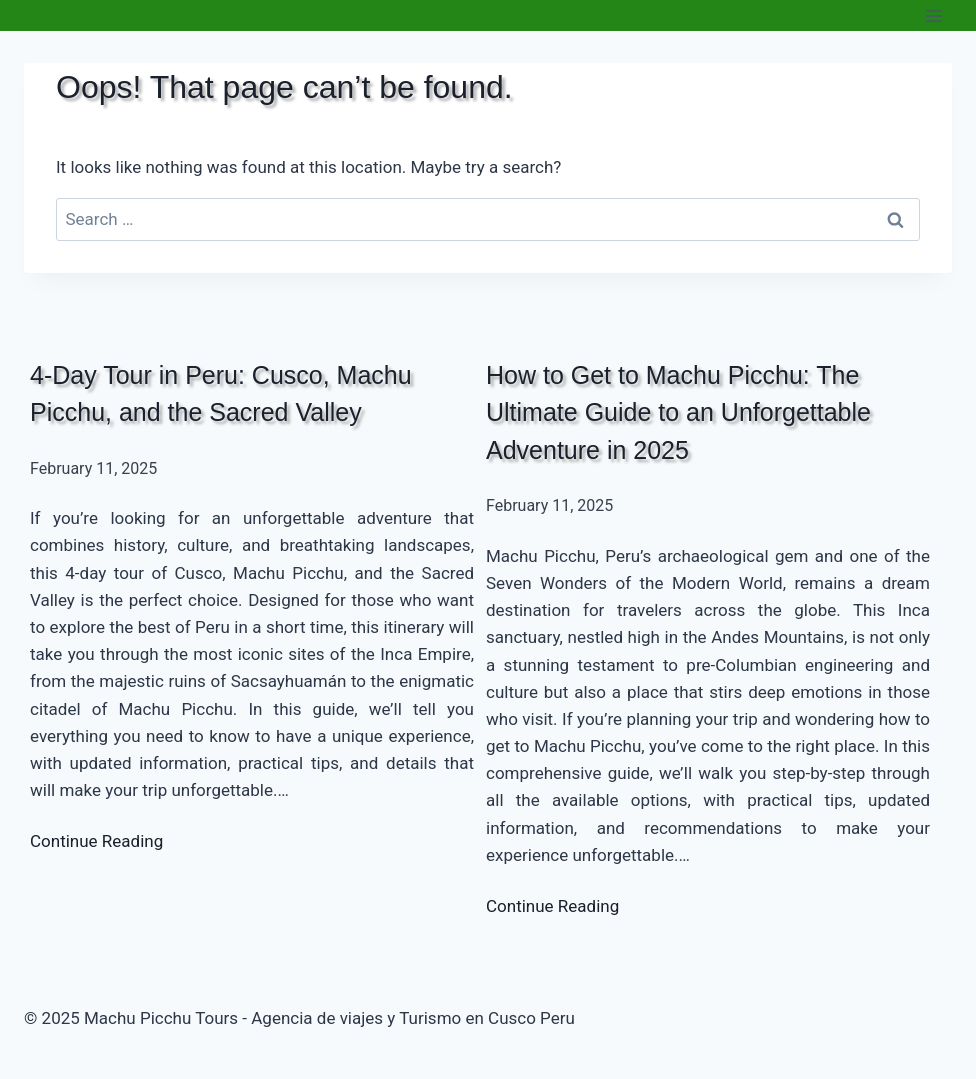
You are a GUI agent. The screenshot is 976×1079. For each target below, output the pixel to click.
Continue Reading (96, 841)
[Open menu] (933, 15)
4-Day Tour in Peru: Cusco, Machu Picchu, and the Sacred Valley (221, 394)
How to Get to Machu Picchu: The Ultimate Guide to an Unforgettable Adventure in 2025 (678, 412)
